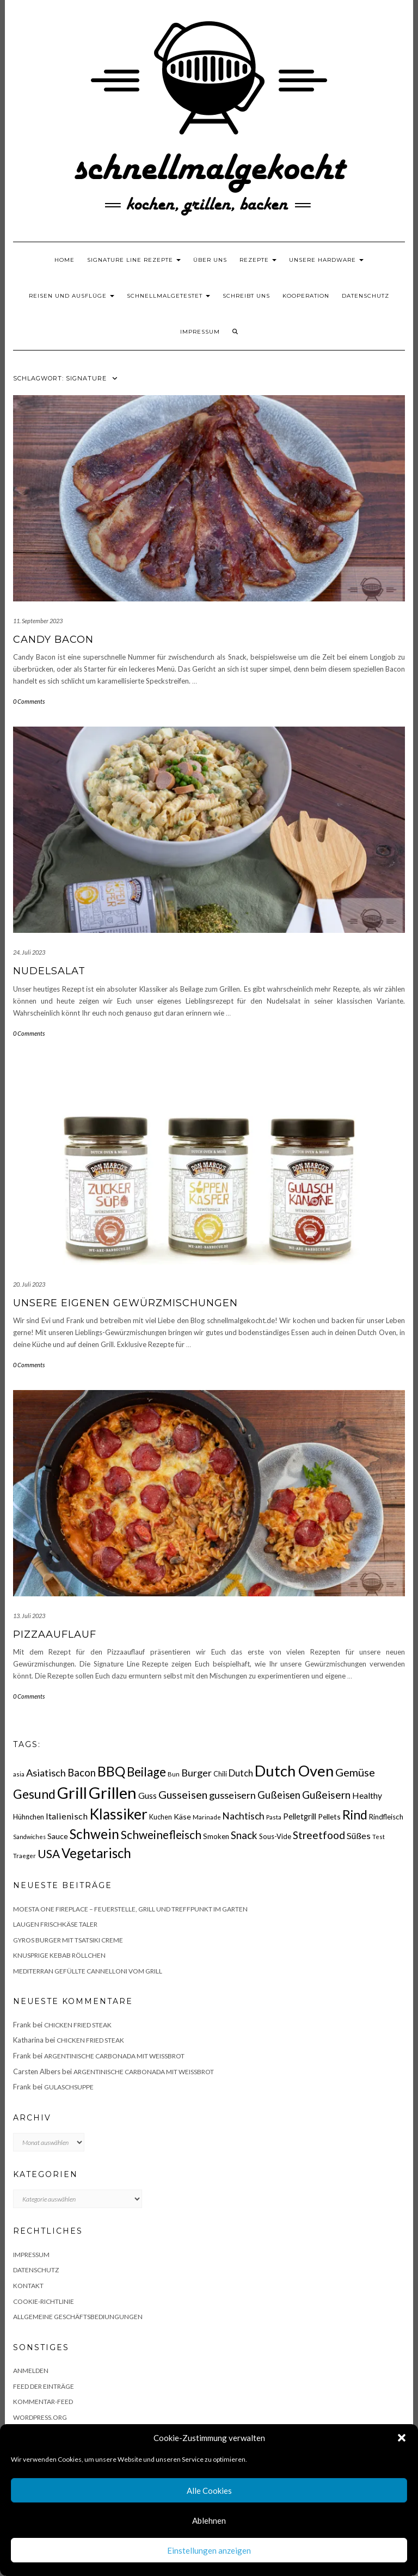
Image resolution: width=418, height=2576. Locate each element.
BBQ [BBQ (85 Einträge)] (111, 1771)
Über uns (210, 259)
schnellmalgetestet (168, 295)
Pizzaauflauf (54, 1634)
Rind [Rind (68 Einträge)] (354, 1814)
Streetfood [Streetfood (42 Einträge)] (319, 1835)
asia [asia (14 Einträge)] (18, 1774)
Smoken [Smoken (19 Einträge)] (216, 1836)
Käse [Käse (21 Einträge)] (182, 1816)
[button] (401, 2437)
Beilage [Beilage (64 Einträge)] (146, 1772)
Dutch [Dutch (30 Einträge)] (241, 1773)
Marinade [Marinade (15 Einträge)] (207, 1817)
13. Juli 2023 (29, 1615)
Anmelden (30, 2370)
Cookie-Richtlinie (43, 2301)
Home (64, 259)
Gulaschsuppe (69, 2087)
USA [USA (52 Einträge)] (49, 1853)
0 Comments (29, 701)
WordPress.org (40, 2417)
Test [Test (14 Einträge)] (378, 1836)
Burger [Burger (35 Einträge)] (196, 1773)
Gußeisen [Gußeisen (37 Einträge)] (278, 1795)
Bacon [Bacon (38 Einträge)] (81, 1773)
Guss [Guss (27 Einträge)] (147, 1795)
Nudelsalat (49, 971)
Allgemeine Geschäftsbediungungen (78, 2317)
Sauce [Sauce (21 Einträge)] (57, 1836)
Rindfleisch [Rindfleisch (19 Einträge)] (386, 1816)
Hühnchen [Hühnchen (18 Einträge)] (28, 1816)
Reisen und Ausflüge (71, 295)
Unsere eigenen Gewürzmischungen (125, 1303)
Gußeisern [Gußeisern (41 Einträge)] (326, 1794)
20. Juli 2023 (29, 1284)
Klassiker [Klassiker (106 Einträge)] (118, 1814)
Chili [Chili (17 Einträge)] (220, 1774)
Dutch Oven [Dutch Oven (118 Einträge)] (294, 1771)
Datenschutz (365, 295)
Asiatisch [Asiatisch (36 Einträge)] (46, 1773)
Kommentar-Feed (43, 2401)
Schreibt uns (246, 295)
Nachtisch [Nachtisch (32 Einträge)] (244, 1816)
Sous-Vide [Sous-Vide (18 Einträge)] (275, 1836)
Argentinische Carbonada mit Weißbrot (114, 2056)
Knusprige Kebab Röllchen (59, 1955)
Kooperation (305, 295)
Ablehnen (209, 2520)
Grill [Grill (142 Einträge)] (72, 1793)
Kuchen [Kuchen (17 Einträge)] (160, 1817)
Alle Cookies (209, 2490)
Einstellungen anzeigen (209, 2550)
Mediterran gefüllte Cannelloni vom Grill (87, 1971)
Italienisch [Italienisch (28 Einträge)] (67, 1816)
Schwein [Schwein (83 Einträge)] (94, 1834)
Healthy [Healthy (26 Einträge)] (367, 1795)
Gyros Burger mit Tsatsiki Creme (68, 1940)
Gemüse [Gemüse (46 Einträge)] (355, 1772)
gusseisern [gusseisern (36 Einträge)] (232, 1795)
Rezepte (257, 259)
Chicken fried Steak (78, 2025)
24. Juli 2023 (29, 952)
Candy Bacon (53, 639)
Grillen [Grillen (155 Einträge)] (113, 1792)
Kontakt (28, 2286)
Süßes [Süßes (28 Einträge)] (359, 1835)
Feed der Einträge (43, 2386)
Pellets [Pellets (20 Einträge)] (329, 1816)
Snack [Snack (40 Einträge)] (244, 1835)
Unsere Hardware (326, 259)
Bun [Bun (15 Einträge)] (174, 1774)
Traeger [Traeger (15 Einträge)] (24, 1855)
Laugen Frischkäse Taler (55, 1924)
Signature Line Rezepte (134, 259)
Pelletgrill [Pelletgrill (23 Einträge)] (299, 1816)
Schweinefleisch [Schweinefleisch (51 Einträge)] (161, 1834)
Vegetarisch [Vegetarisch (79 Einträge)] (96, 1853)
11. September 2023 (38, 620)
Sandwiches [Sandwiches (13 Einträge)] (29, 1836)
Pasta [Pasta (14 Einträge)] (273, 1817)
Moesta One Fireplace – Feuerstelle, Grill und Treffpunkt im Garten (130, 1909)
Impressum (200, 331)
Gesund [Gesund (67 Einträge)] (34, 1794)
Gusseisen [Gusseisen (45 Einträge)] (182, 1794)
